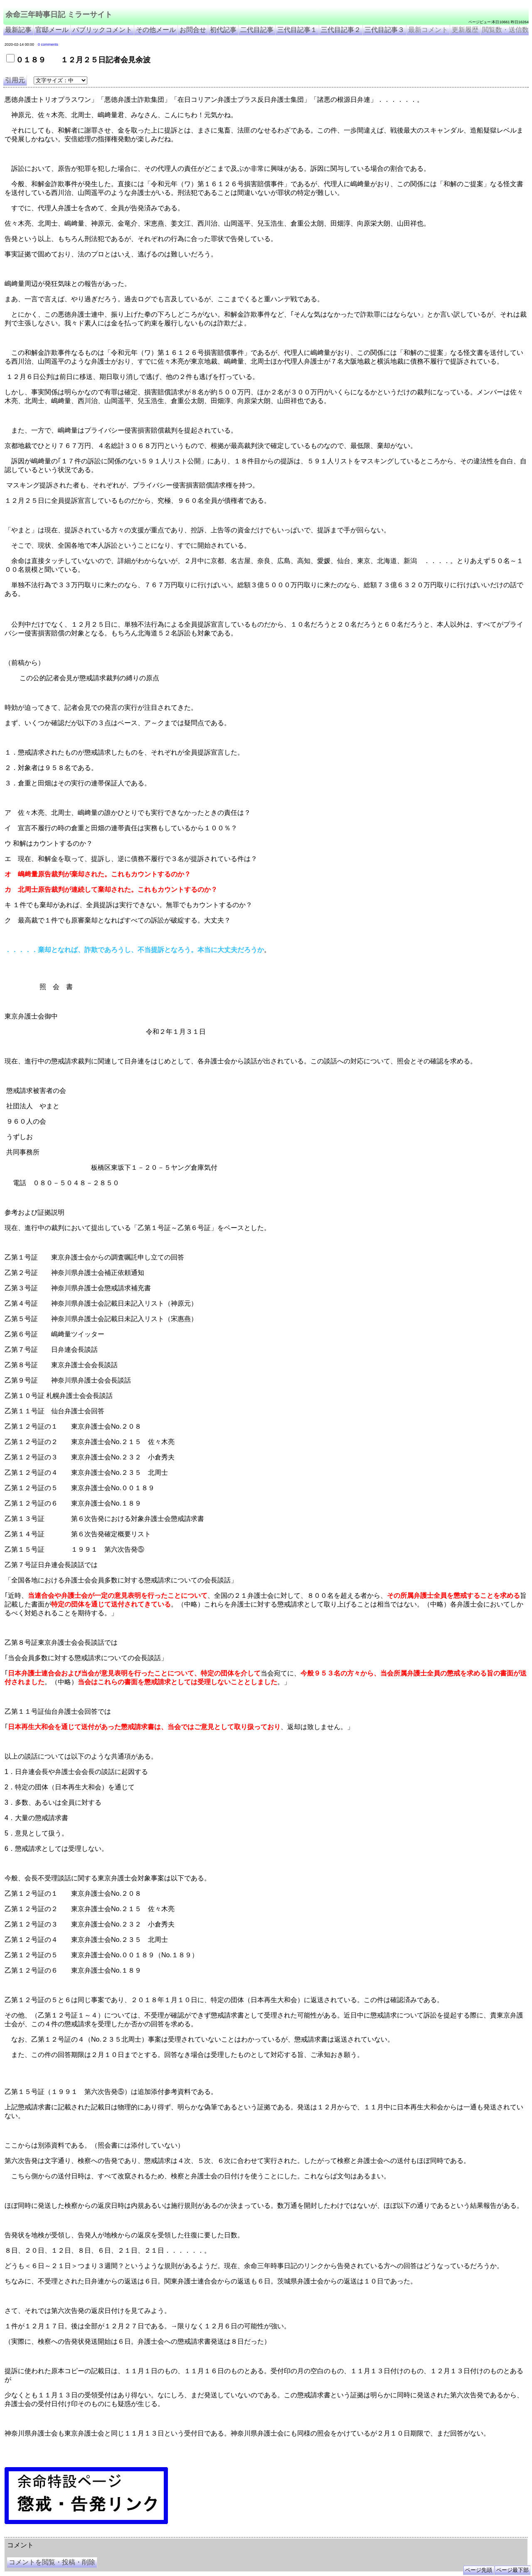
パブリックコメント (102, 29)
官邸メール (52, 29)
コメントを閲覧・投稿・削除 (52, 2562)
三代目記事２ (341, 29)
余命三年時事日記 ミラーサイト (58, 14)
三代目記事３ (384, 29)
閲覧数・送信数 (505, 29)
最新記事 (18, 29)
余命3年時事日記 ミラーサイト (144, 2534)
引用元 (15, 80)
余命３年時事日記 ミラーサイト (89, 2534)
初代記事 (223, 29)
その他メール (156, 29)
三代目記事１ (297, 29)
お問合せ (193, 29)
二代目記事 (256, 29)
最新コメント (428, 29)
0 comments (48, 44)
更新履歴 (465, 29)
